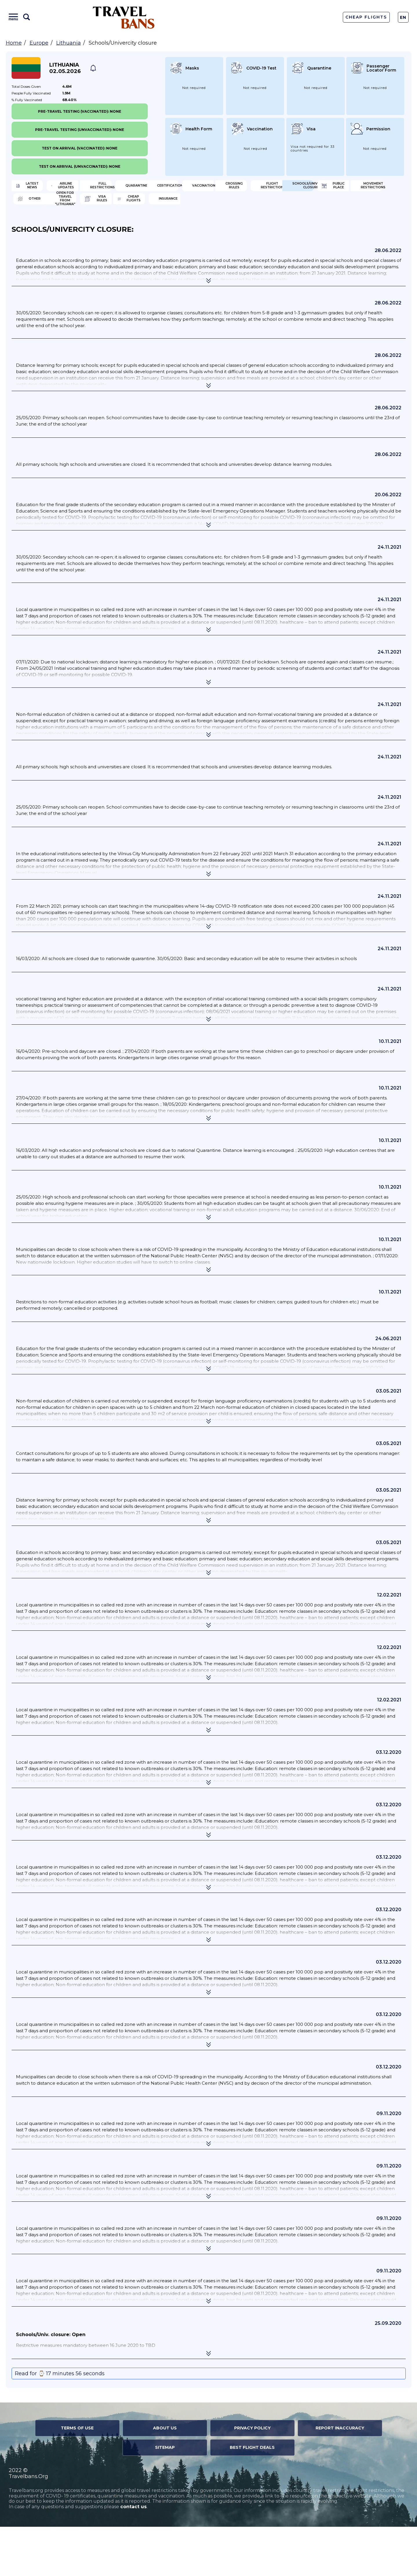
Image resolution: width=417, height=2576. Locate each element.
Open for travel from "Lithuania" (54, 245)
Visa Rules (137, 245)
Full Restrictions (245, 188)
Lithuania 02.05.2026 (65, 68)
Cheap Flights (366, 17)
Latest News (39, 188)
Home (14, 43)
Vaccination (139, 207)
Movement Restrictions (252, 226)
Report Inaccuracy (340, 2477)
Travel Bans (124, 17)
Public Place (139, 226)
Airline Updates (143, 188)
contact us (133, 2556)
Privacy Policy (252, 2477)
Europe (39, 43)
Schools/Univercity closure (57, 226)
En (403, 17)
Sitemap (165, 2496)
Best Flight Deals (252, 2496)
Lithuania (68, 43)
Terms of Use (77, 2477)
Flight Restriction (346, 207)
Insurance (337, 245)
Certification (41, 207)
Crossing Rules (242, 207)
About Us (165, 2477)
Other (333, 226)
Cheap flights (241, 245)
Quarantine (339, 188)
